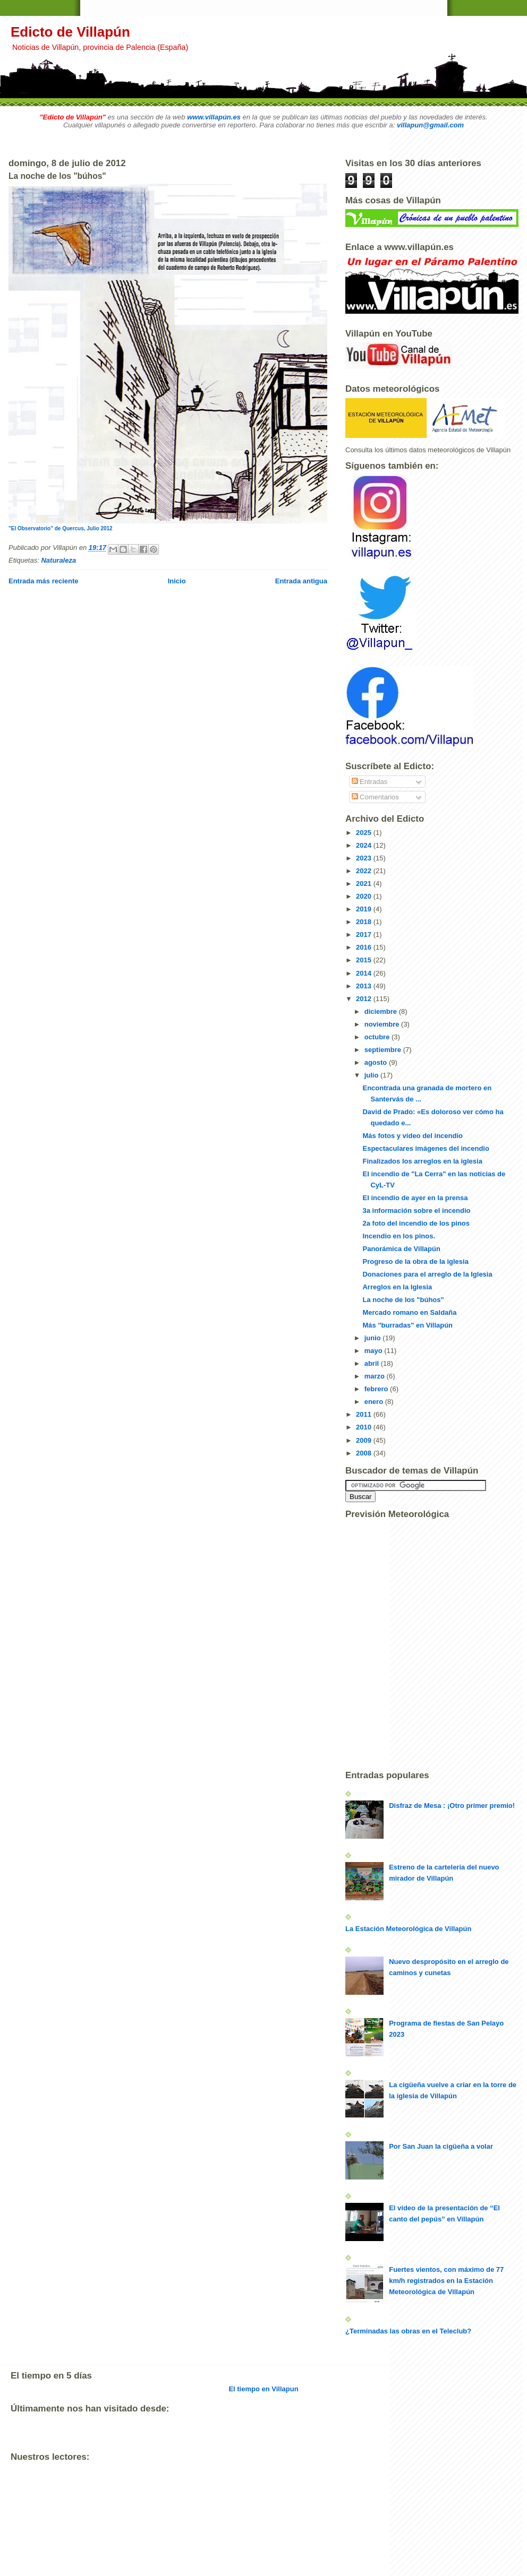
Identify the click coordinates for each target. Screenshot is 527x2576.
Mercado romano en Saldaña (409, 1312)
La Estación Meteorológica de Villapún (408, 1929)
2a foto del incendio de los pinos (416, 1223)
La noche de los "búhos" (403, 1300)
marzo (375, 1376)
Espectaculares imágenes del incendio (425, 1148)
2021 (364, 884)
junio (373, 1338)
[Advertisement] (204, 2565)
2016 (364, 947)
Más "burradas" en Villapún (407, 1325)
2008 (364, 1453)
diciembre (381, 1011)
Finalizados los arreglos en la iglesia (422, 1161)
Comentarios (375, 797)
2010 (364, 1427)
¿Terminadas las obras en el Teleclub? (408, 2331)
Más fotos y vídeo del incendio (412, 1136)
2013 (364, 986)
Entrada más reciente (43, 581)
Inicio (177, 581)
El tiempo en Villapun (263, 2389)
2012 (364, 999)
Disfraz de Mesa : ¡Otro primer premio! (452, 1806)
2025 (364, 833)
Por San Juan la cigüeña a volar (441, 2146)
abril (372, 1363)
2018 (364, 922)
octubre (378, 1037)
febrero (377, 1389)
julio (372, 1075)
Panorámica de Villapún (401, 1249)
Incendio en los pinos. (398, 1236)
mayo (374, 1351)
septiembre (383, 1050)
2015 (364, 960)
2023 (364, 858)
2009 (364, 1440)
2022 (364, 871)
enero (374, 1402)
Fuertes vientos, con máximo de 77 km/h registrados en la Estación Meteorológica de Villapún (446, 2280)
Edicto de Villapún (70, 32)
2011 (364, 1414)
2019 (364, 909)
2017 (364, 934)
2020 (364, 896)
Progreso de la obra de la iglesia (415, 1261)
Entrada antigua (301, 581)
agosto (376, 1062)
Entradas (370, 782)
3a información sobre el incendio (416, 1210)
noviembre (382, 1024)
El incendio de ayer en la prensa (415, 1198)
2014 (364, 973)
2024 (364, 845)
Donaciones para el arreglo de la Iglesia (427, 1274)
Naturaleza (58, 560)
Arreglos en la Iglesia (397, 1287)
